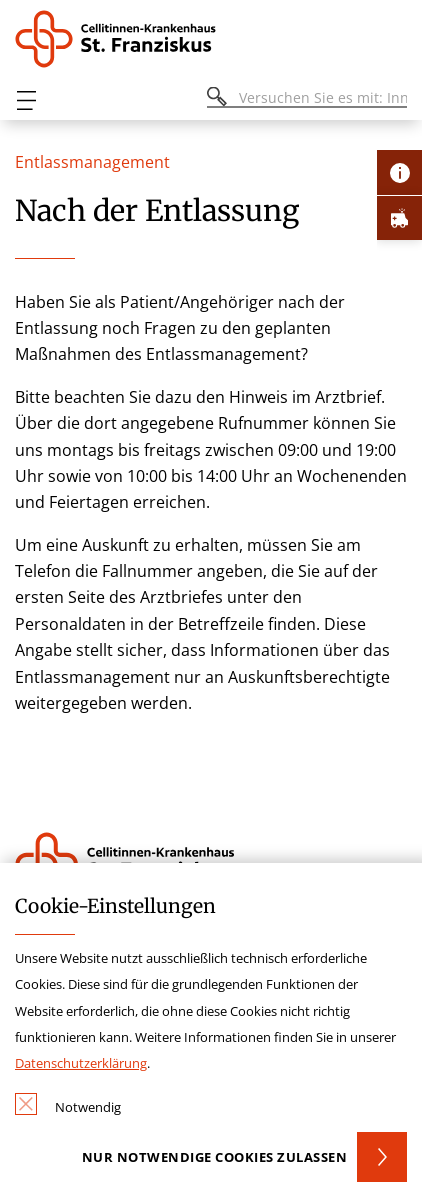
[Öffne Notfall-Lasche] (399, 217)
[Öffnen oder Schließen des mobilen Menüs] (26, 100)
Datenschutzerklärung (81, 1063)
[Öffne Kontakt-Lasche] (399, 172)
